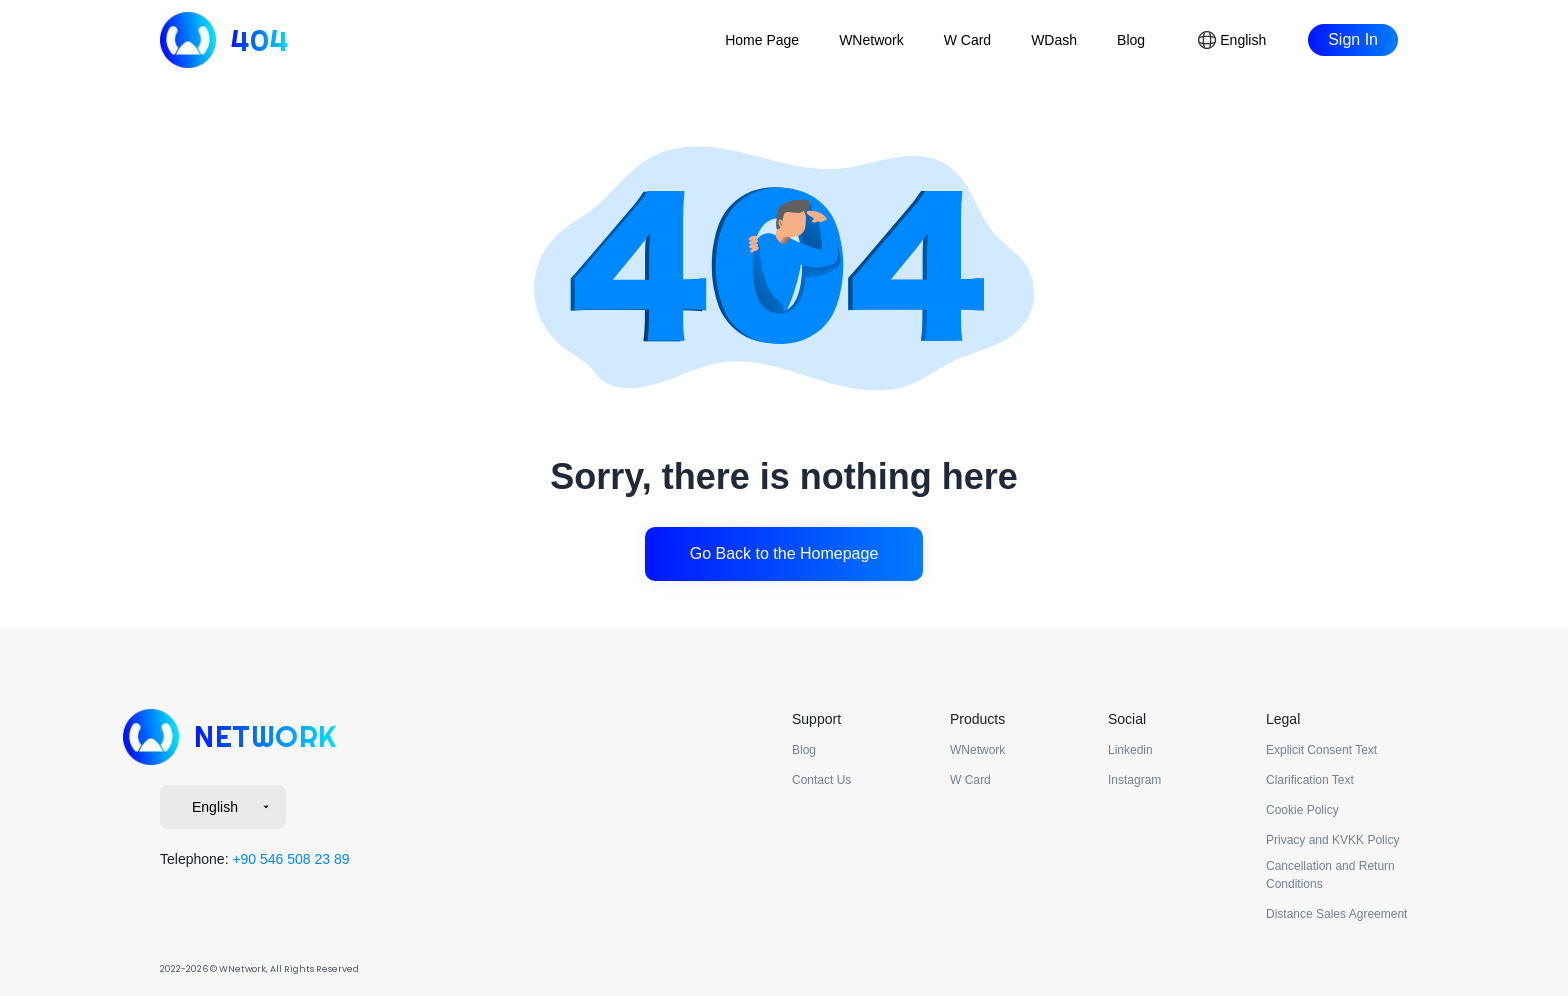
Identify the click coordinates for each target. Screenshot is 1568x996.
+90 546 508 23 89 (290, 859)
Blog (1131, 40)
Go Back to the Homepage (784, 553)
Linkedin (1130, 750)
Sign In (1353, 39)
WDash (1054, 40)
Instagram (1134, 780)
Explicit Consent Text (1321, 750)
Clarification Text (1310, 780)
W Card (967, 40)
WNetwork (871, 40)
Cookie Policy (1302, 810)
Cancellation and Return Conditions (1330, 875)
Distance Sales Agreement (1336, 914)
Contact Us (821, 780)
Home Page (762, 40)
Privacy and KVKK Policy (1332, 840)
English (233, 807)
